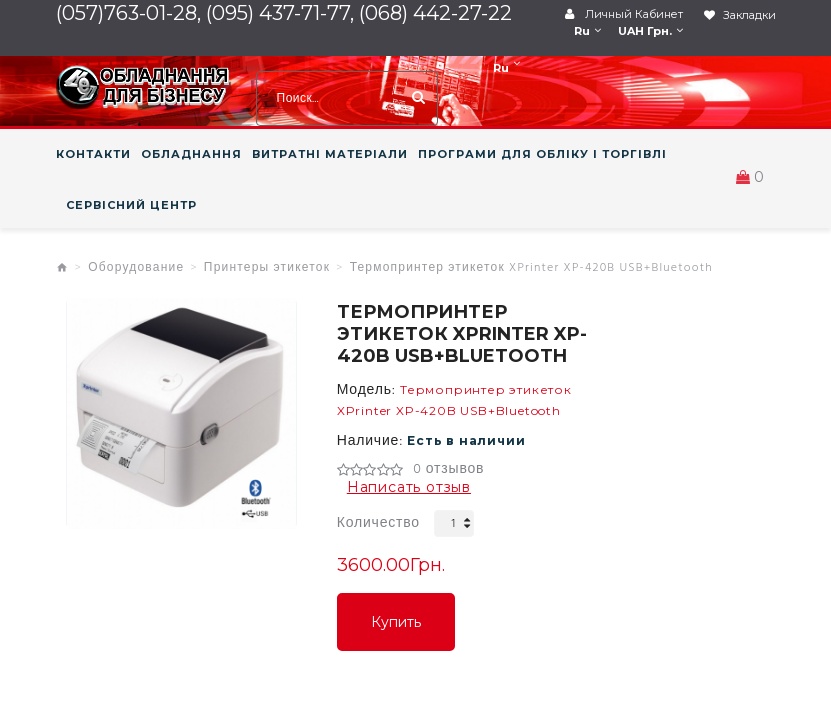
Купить (396, 622)
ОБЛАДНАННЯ (191, 154)
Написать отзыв (409, 487)
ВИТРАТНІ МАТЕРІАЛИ (330, 154)
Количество (378, 523)
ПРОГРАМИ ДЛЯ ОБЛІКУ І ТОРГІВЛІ (542, 154)
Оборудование (136, 268)
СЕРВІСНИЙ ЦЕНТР (131, 205)
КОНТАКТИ (93, 154)
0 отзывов (448, 470)
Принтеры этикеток (267, 268)
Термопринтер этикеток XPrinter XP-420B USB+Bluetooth (531, 268)
